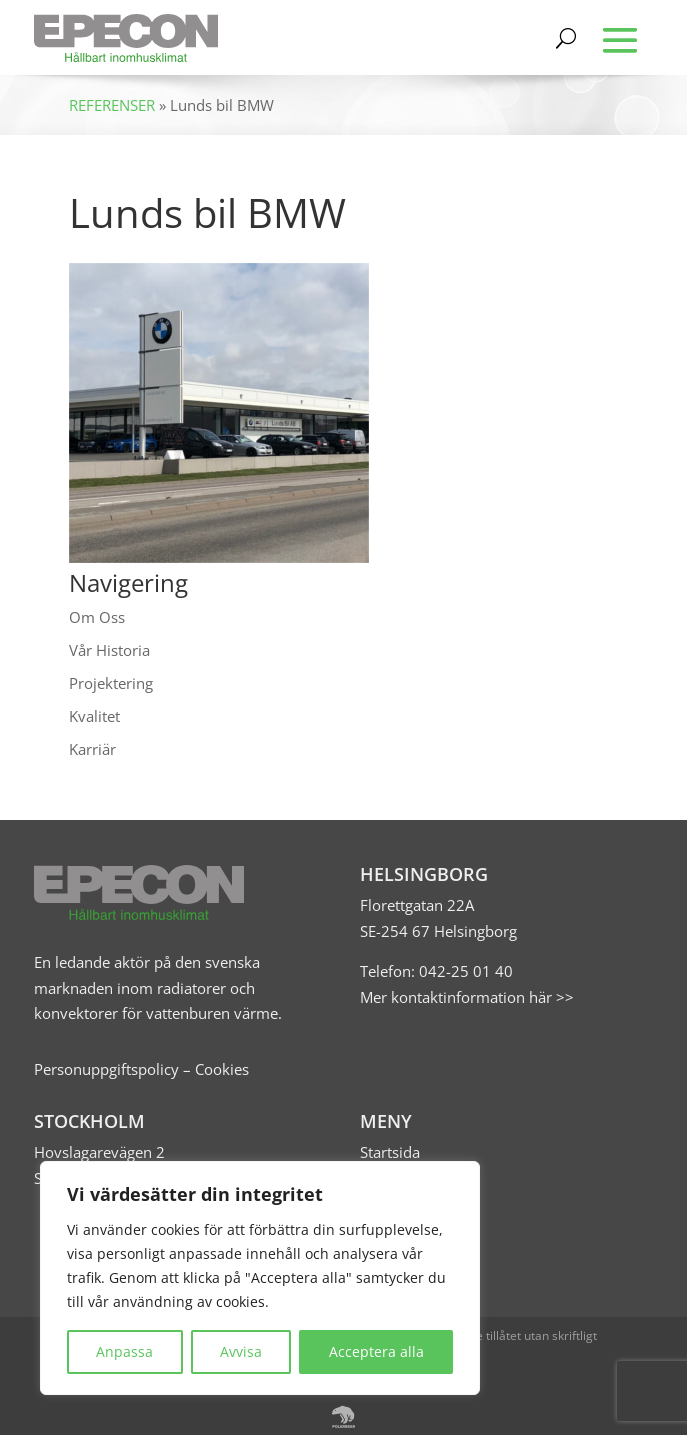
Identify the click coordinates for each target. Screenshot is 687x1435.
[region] (260, 1278)
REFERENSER (112, 105)
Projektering (111, 683)
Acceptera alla (376, 1351)
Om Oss (97, 617)
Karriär (92, 749)
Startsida (390, 1152)
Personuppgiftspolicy (106, 1069)
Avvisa (241, 1351)
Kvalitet (94, 716)
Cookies (222, 1069)
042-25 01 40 (464, 971)
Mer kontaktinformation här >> (467, 997)
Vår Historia (109, 650)
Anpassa (124, 1351)
